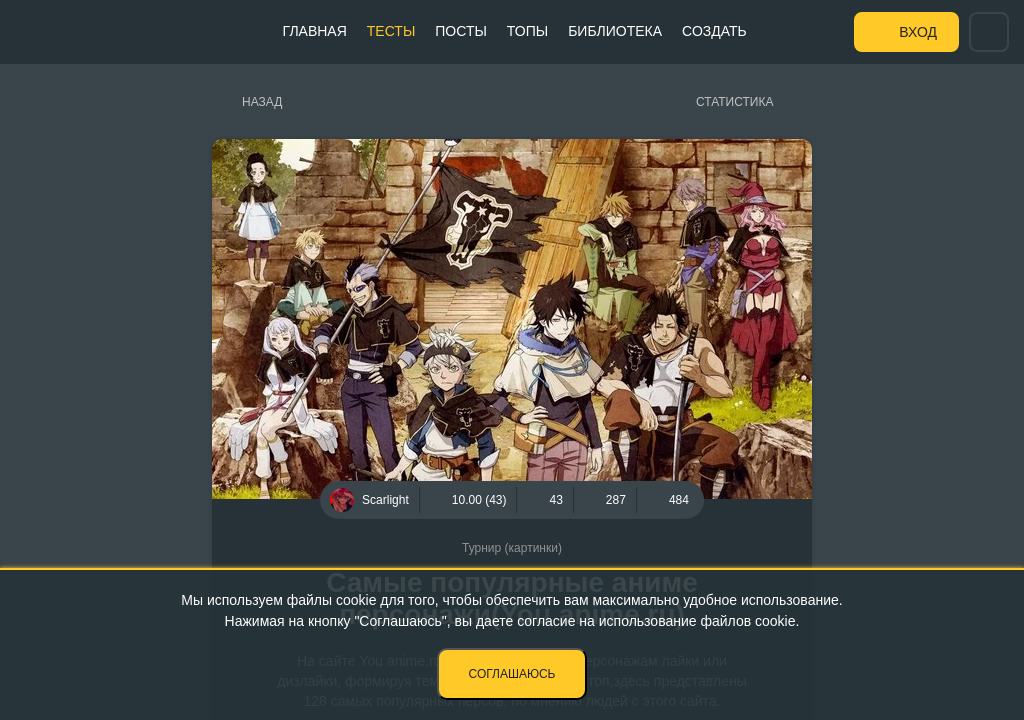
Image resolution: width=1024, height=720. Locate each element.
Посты (461, 31)
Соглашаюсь (512, 674)
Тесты (391, 31)
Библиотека (615, 31)
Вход (918, 32)
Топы (527, 31)
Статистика (734, 102)
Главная (315, 31)
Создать (714, 31)
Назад (262, 102)
